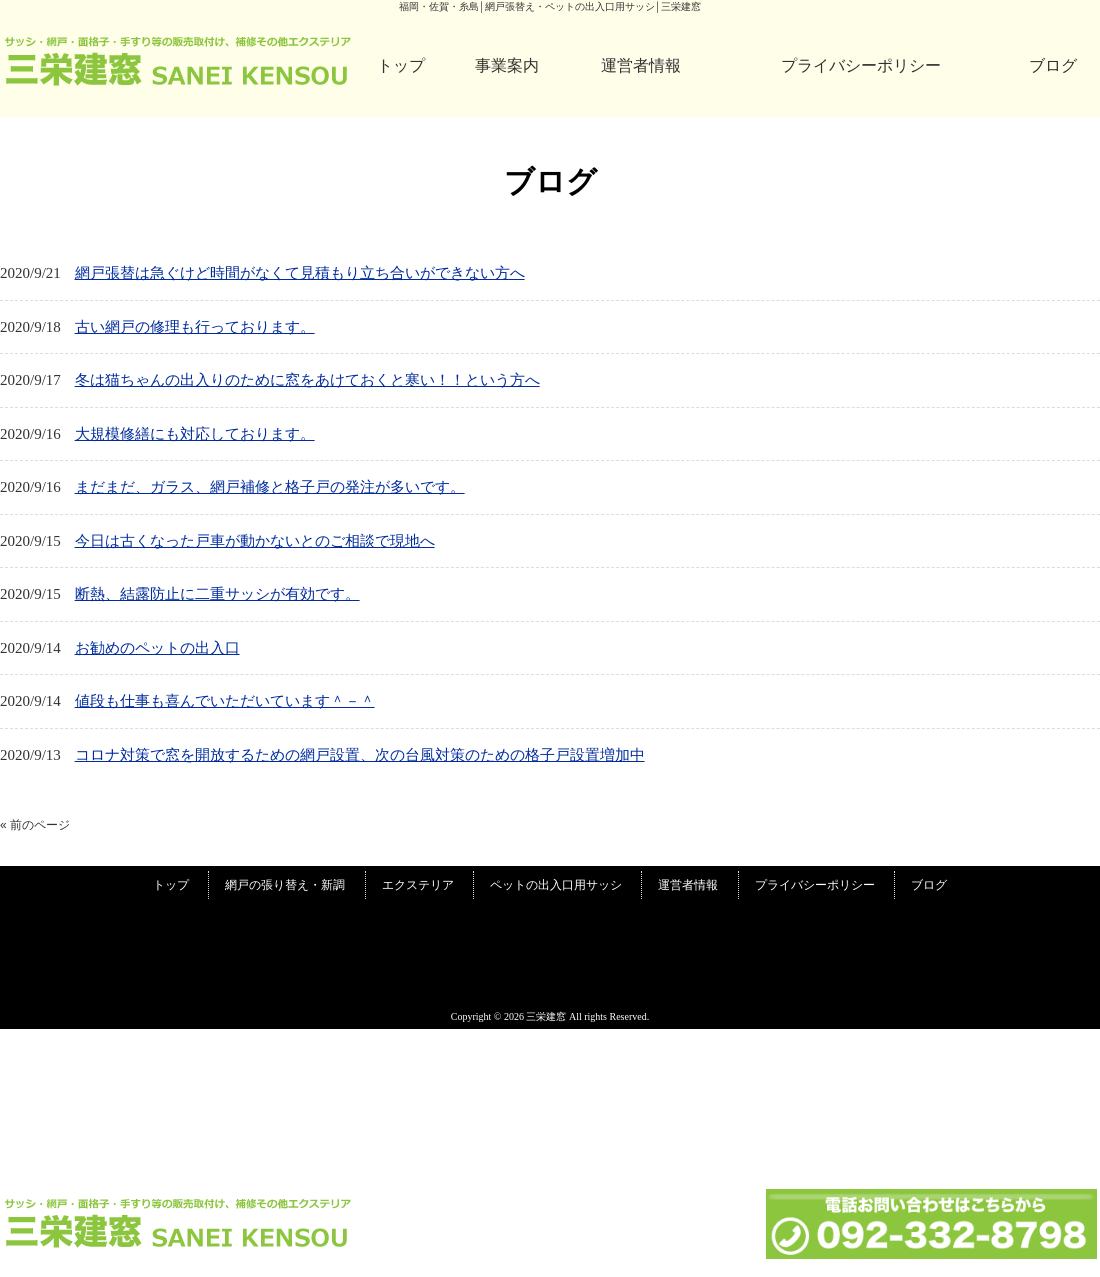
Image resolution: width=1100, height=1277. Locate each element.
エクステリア (418, 885)
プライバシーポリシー (861, 65)
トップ (401, 65)
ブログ (1053, 65)
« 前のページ (35, 825)
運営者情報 (641, 65)
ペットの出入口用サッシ (556, 885)
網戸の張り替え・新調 (285, 885)
